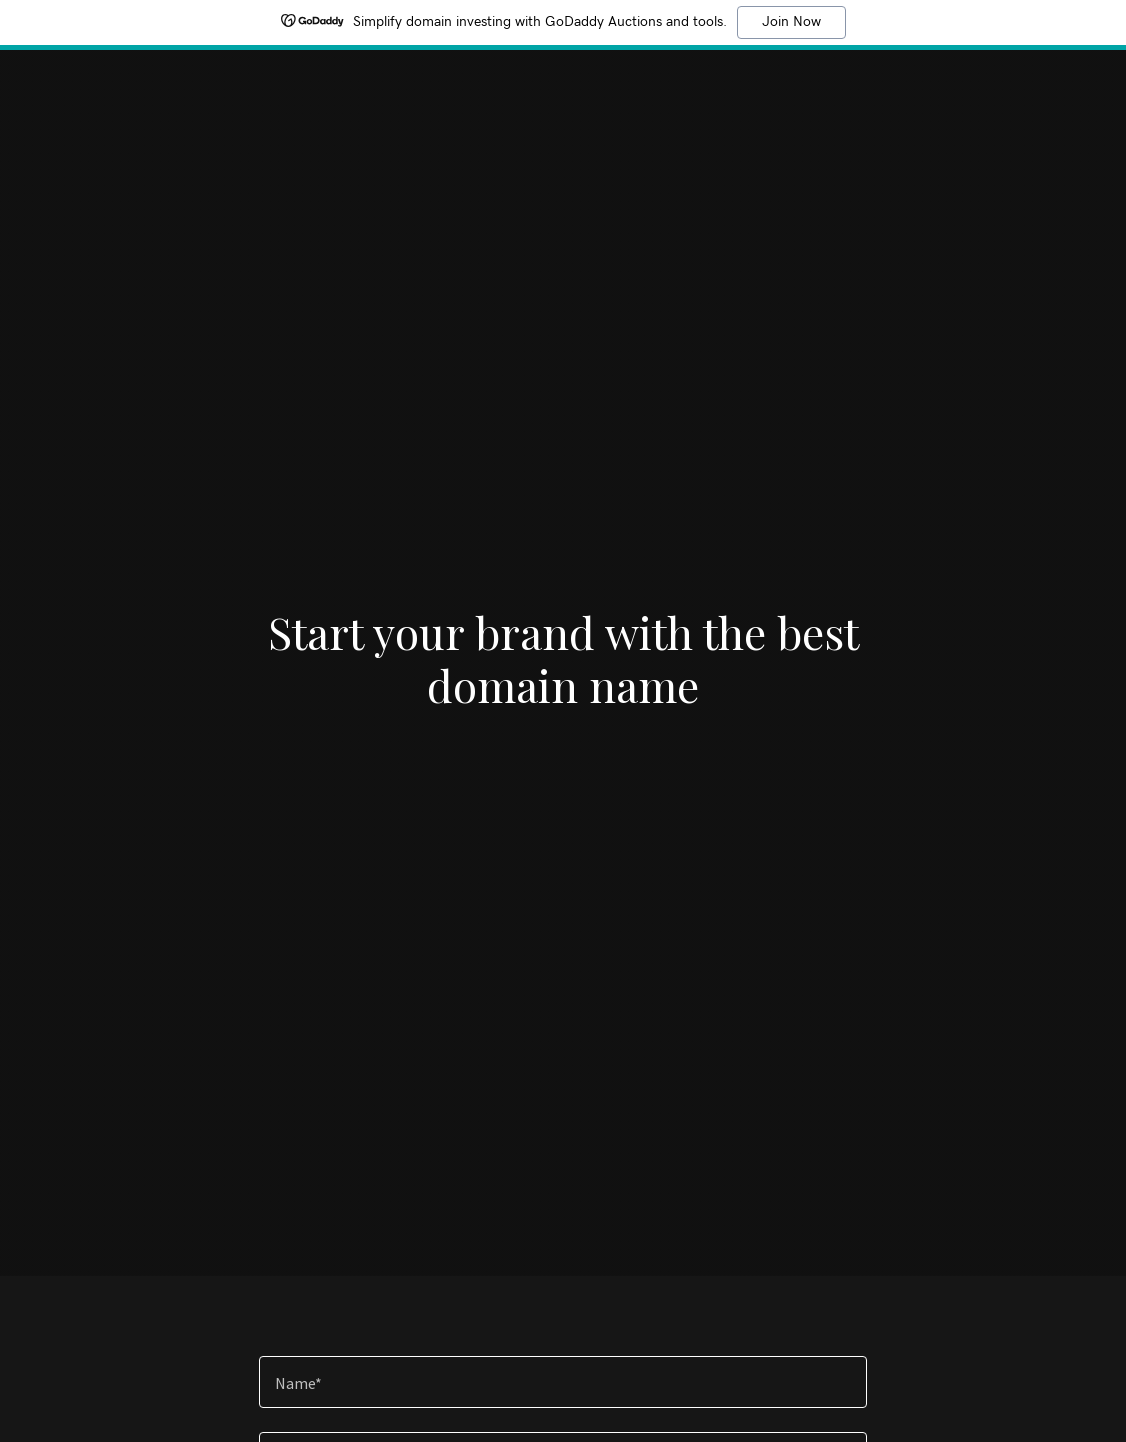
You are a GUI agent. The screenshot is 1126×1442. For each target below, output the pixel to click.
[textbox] (563, 1382)
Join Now (791, 22)
